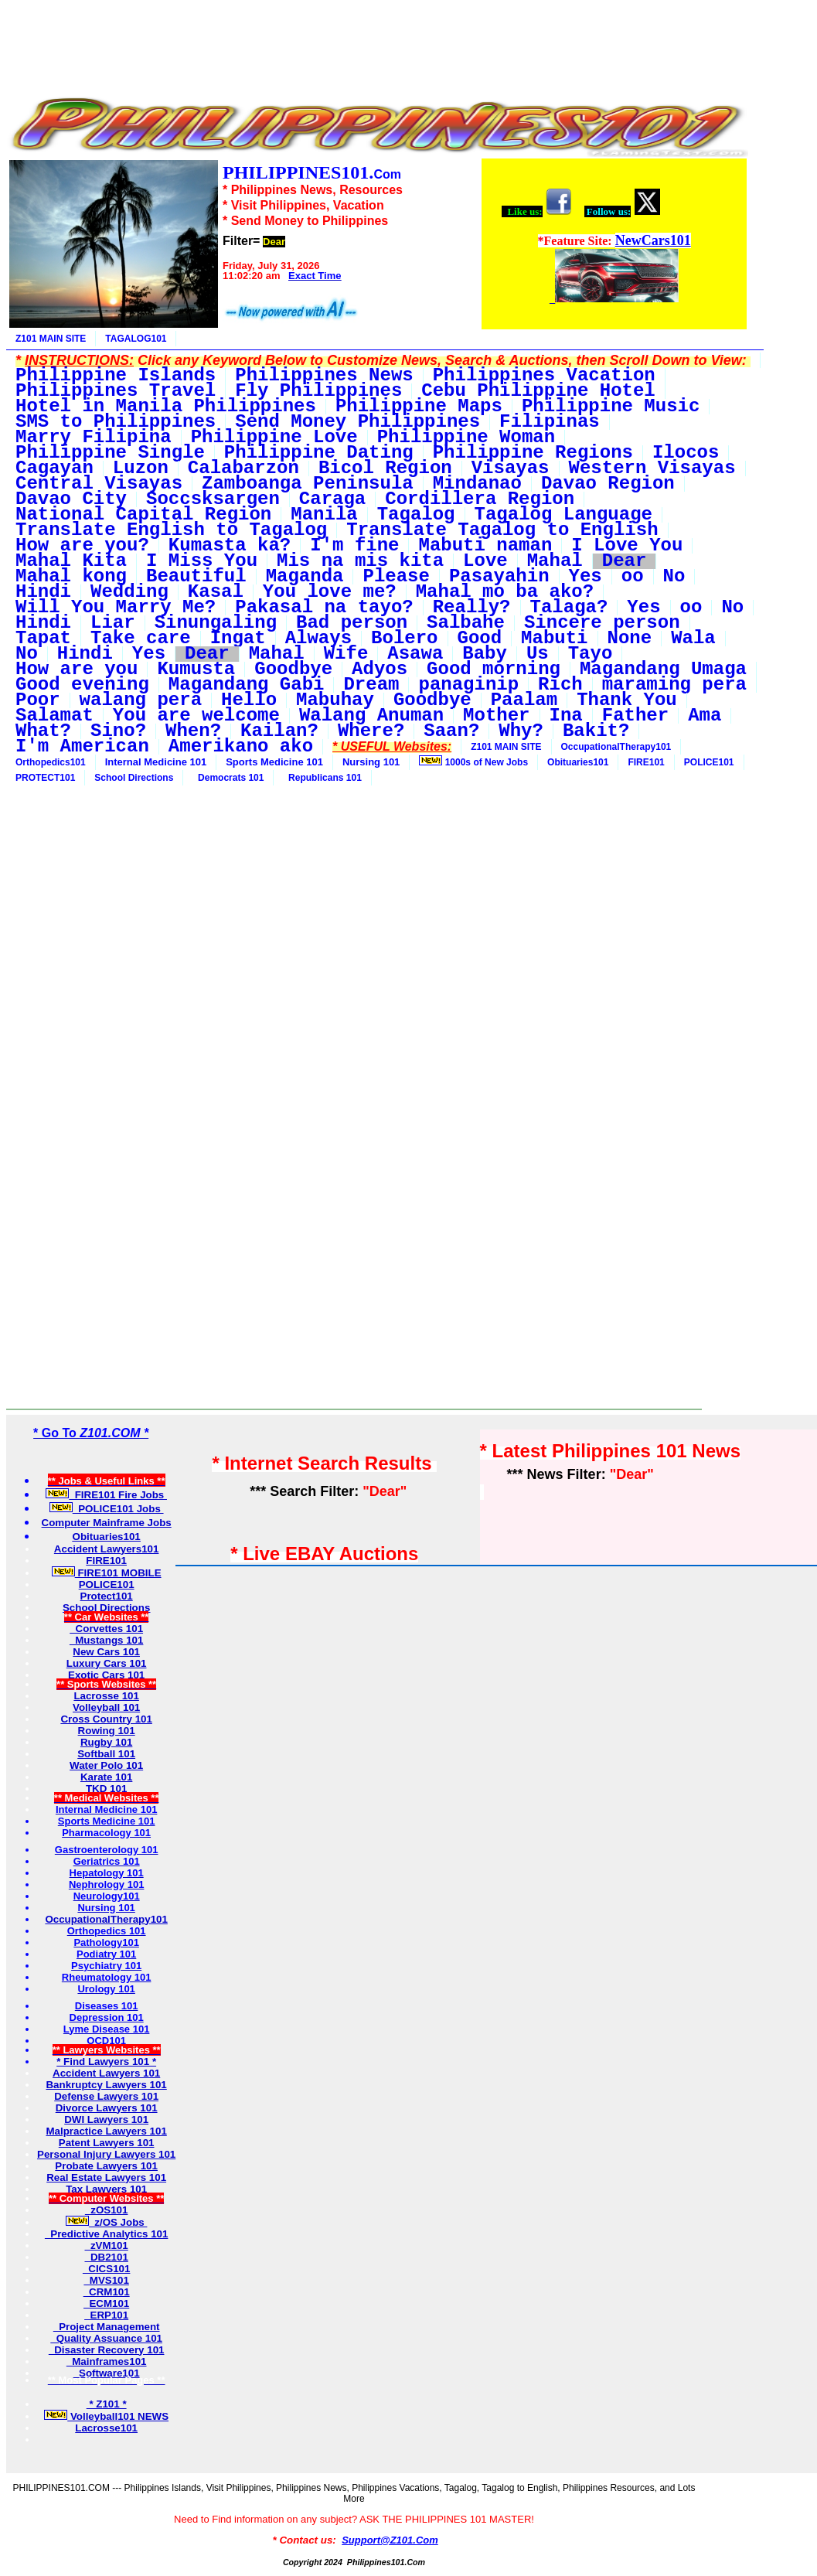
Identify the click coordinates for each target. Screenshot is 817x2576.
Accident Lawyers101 (106, 1549)
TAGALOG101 (135, 338)
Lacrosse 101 (105, 1696)
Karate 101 (106, 1777)
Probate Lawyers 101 (106, 2166)
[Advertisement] (377, 41)
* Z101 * (107, 2404)
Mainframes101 (106, 2361)
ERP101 (106, 2315)
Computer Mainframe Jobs (107, 1522)
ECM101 (106, 2303)
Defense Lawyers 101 (106, 2096)
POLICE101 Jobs (106, 1509)
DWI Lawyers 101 (106, 2119)
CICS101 (107, 2268)
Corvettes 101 (106, 1628)
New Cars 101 (106, 1652)
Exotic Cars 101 (106, 1675)
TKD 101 (106, 1788)
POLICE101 (709, 762)
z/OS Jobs (107, 2222)
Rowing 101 (106, 1730)
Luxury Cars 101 (106, 1663)
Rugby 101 (106, 1742)
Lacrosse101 (106, 2428)
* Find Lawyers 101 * (106, 2061)
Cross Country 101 (106, 1719)
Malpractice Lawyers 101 (106, 2131)
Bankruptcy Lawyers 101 (106, 2084)
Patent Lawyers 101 (107, 2142)
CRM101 (106, 2292)
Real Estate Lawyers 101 (106, 2177)
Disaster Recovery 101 (107, 2350)
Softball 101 (106, 1754)
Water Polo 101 (106, 1765)
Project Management (106, 2326)
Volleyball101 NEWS (106, 2416)
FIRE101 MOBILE (107, 1573)
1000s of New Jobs (473, 761)
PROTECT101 (45, 777)
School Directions (133, 777)
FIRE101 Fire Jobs (106, 1495)
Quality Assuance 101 (106, 2338)
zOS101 (106, 2210)
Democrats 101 (228, 777)
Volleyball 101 (106, 1707)
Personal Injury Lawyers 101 (106, 2154)
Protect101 (106, 1596)
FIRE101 (646, 762)
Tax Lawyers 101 (106, 2189)
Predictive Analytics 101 (107, 2234)
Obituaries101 (577, 762)
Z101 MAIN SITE (50, 338)
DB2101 (106, 2257)
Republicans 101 (322, 777)
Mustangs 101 (107, 1640)
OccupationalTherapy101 (616, 746)
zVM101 (106, 2245)
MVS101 (106, 2280)
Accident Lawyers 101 (106, 2073)
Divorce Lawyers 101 (107, 2108)
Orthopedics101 (50, 762)
